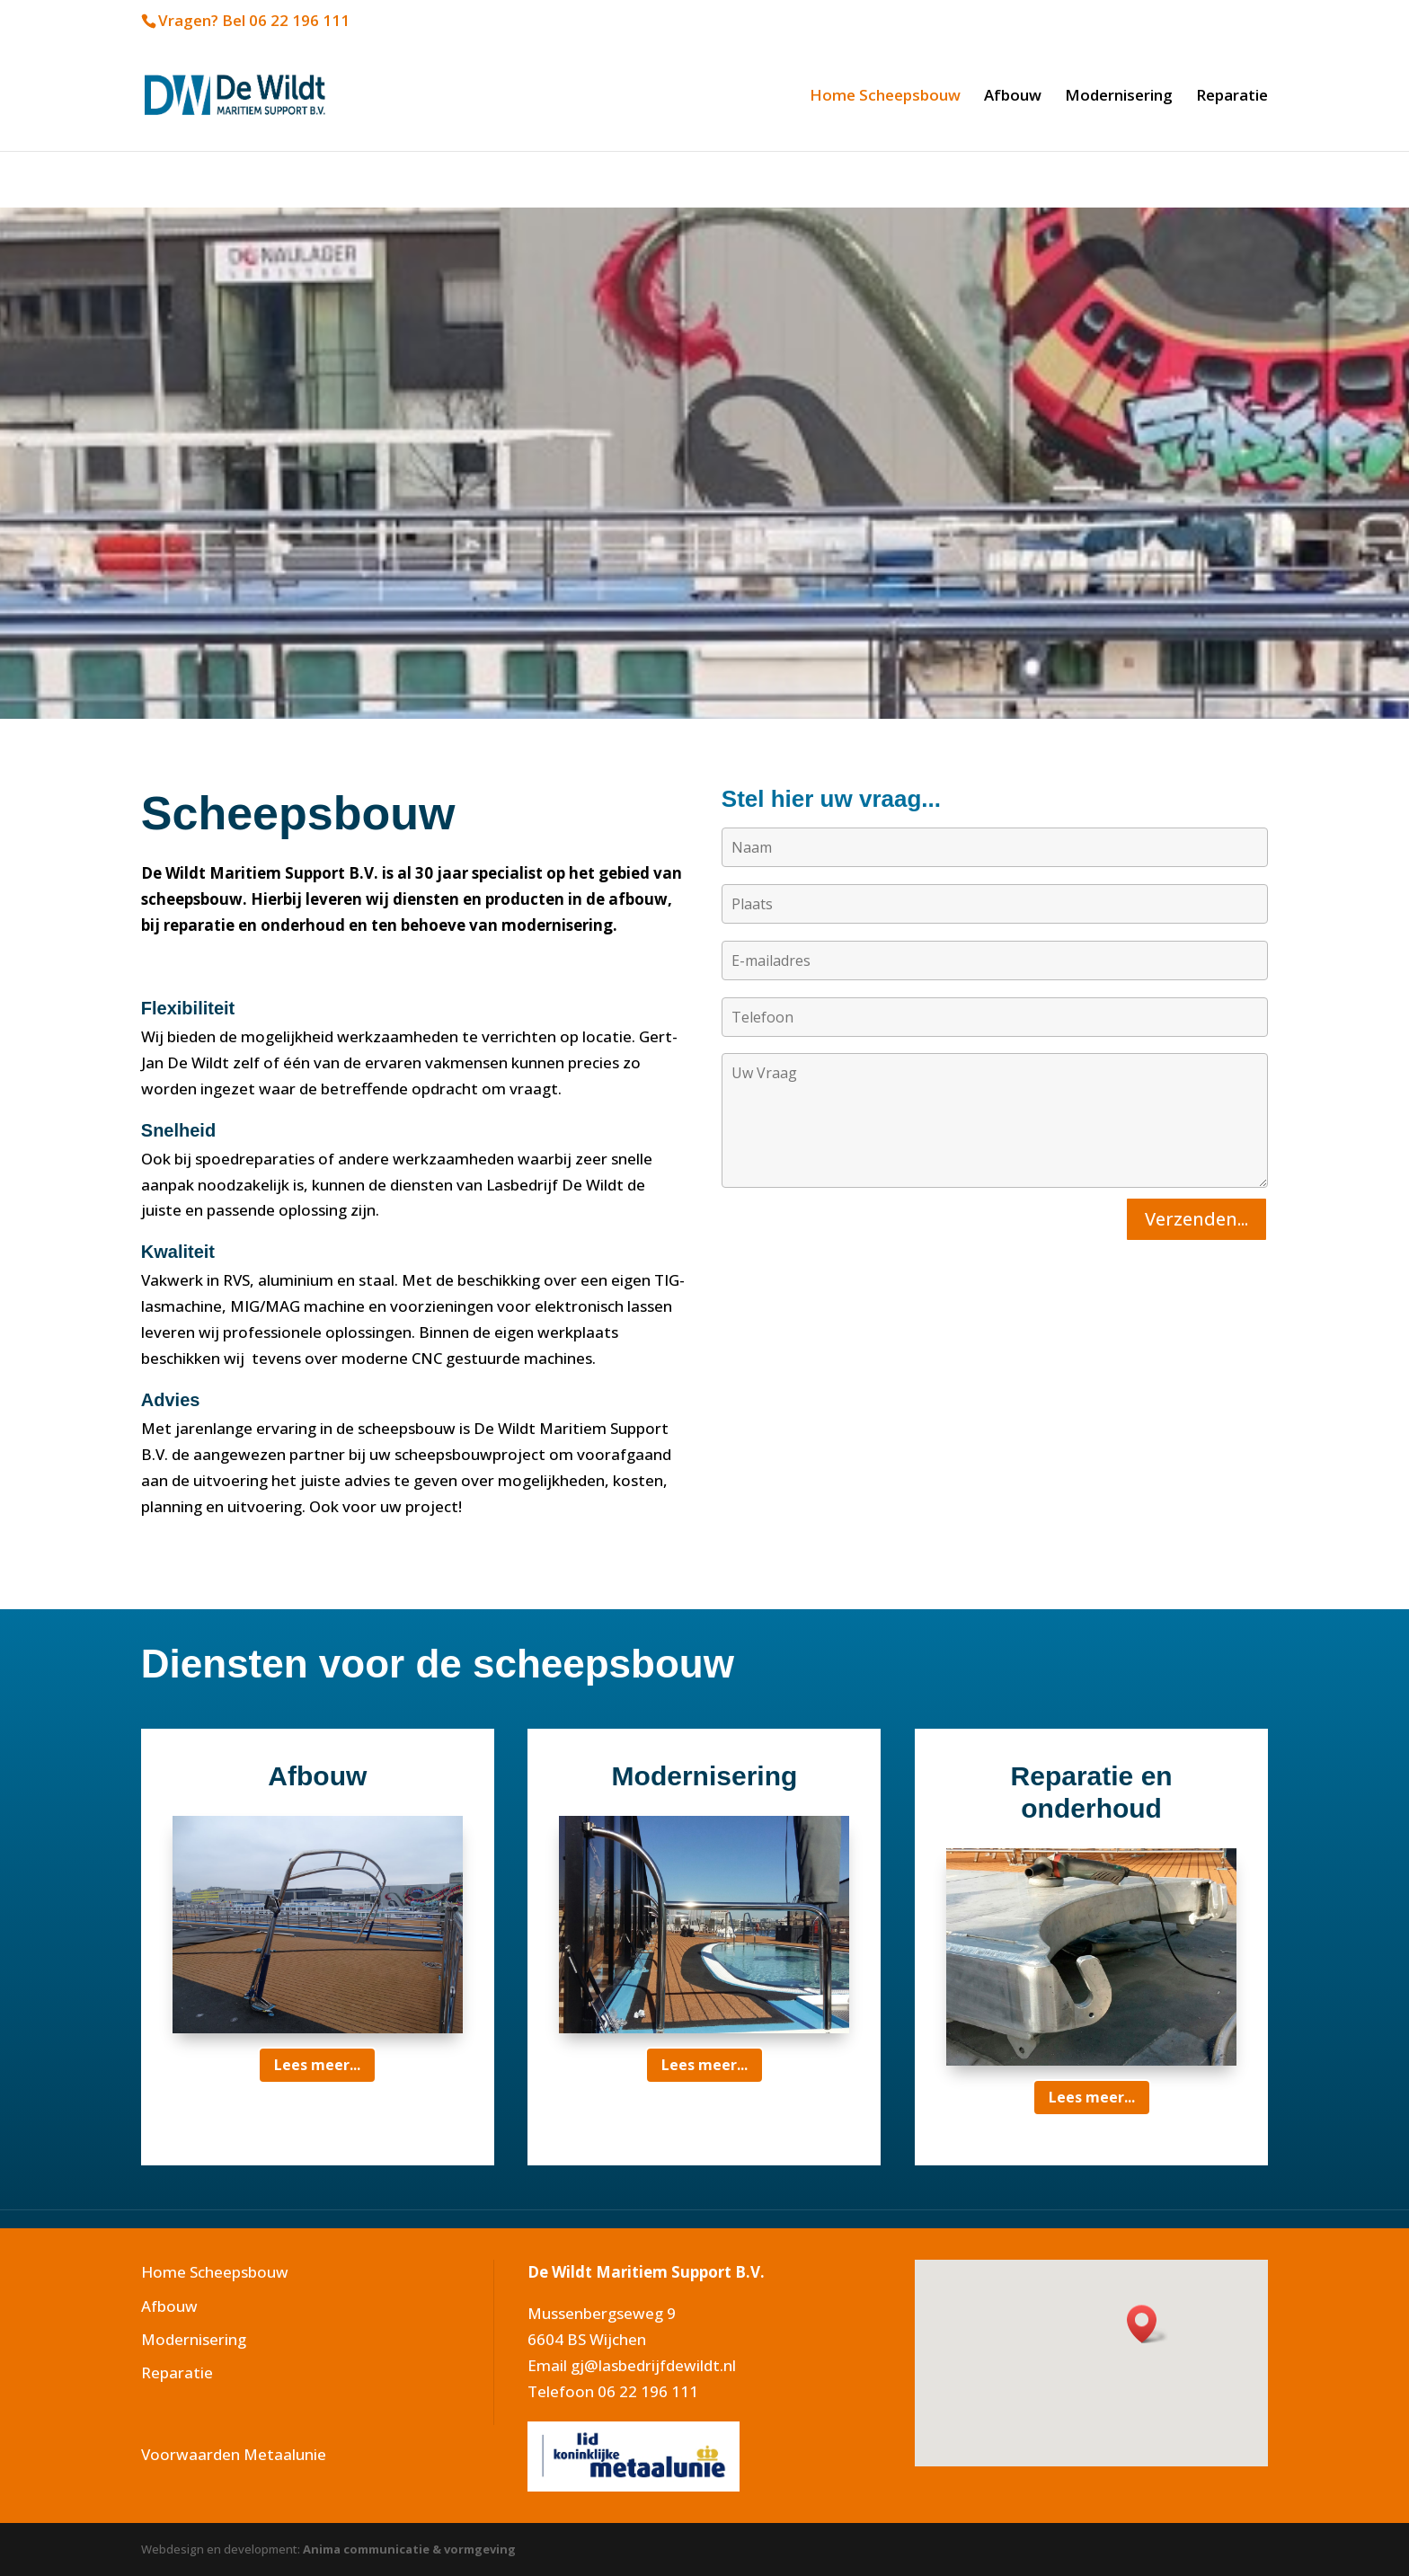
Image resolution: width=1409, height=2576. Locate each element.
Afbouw (1012, 97)
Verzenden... (1196, 1219)
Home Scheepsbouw (885, 97)
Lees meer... (317, 2065)
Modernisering (1119, 97)
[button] (1147, 2324)
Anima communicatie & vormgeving (409, 2549)
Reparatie (1232, 97)
